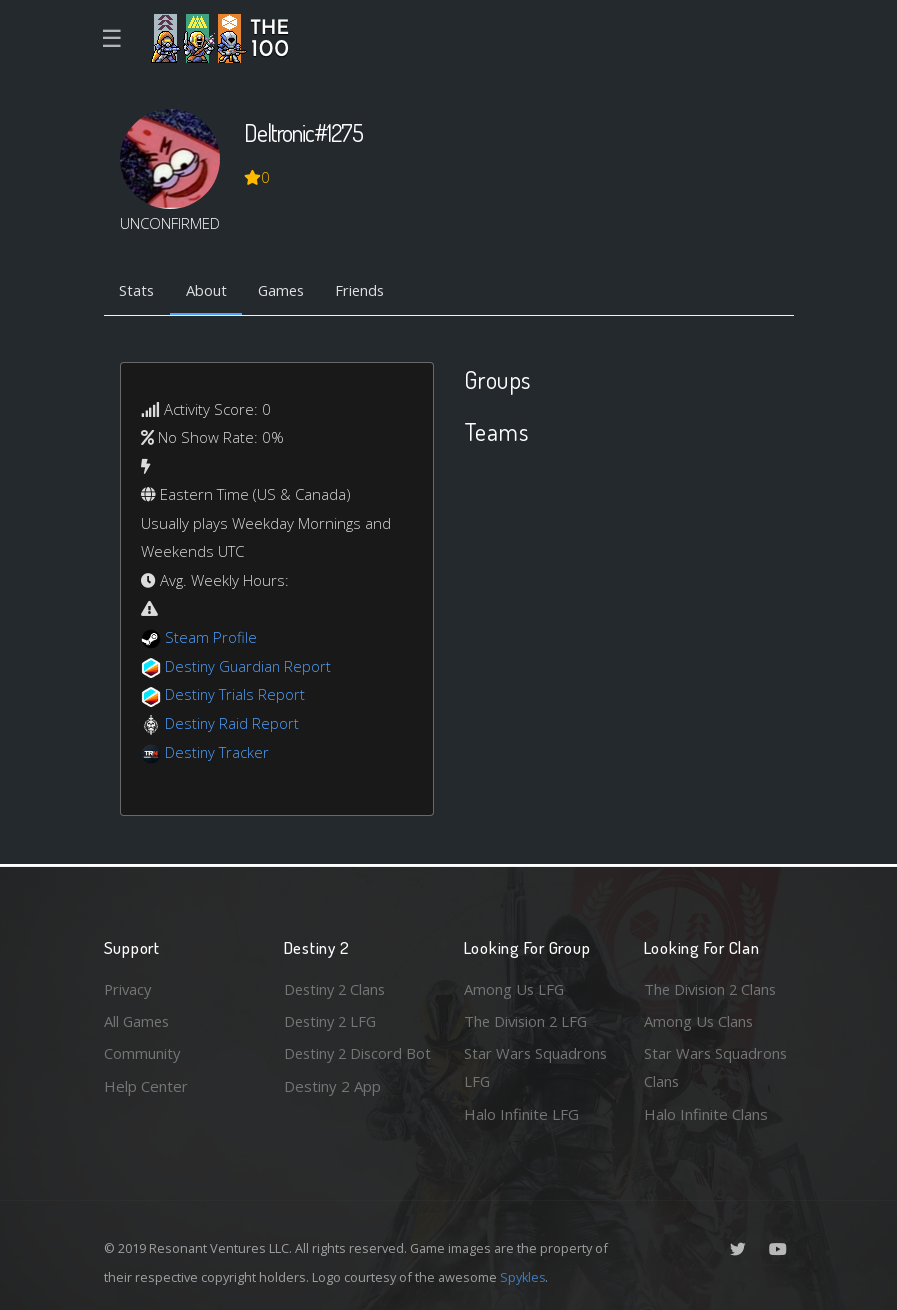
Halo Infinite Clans (706, 1114)
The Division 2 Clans (712, 988)
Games (285, 291)
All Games (138, 1020)
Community (142, 1053)
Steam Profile (211, 638)
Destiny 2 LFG (332, 1020)
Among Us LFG (515, 988)
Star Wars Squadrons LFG (536, 1067)
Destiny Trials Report (235, 695)
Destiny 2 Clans (337, 988)
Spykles (523, 1277)
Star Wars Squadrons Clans (716, 1067)
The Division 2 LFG (528, 1020)
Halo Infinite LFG (521, 1114)
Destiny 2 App (332, 1114)
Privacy (129, 988)
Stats (138, 291)
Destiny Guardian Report (249, 666)
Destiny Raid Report (232, 723)
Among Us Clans (699, 1020)
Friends (367, 291)
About (208, 291)
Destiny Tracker (217, 752)
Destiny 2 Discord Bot (345, 1067)
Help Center (146, 1085)
